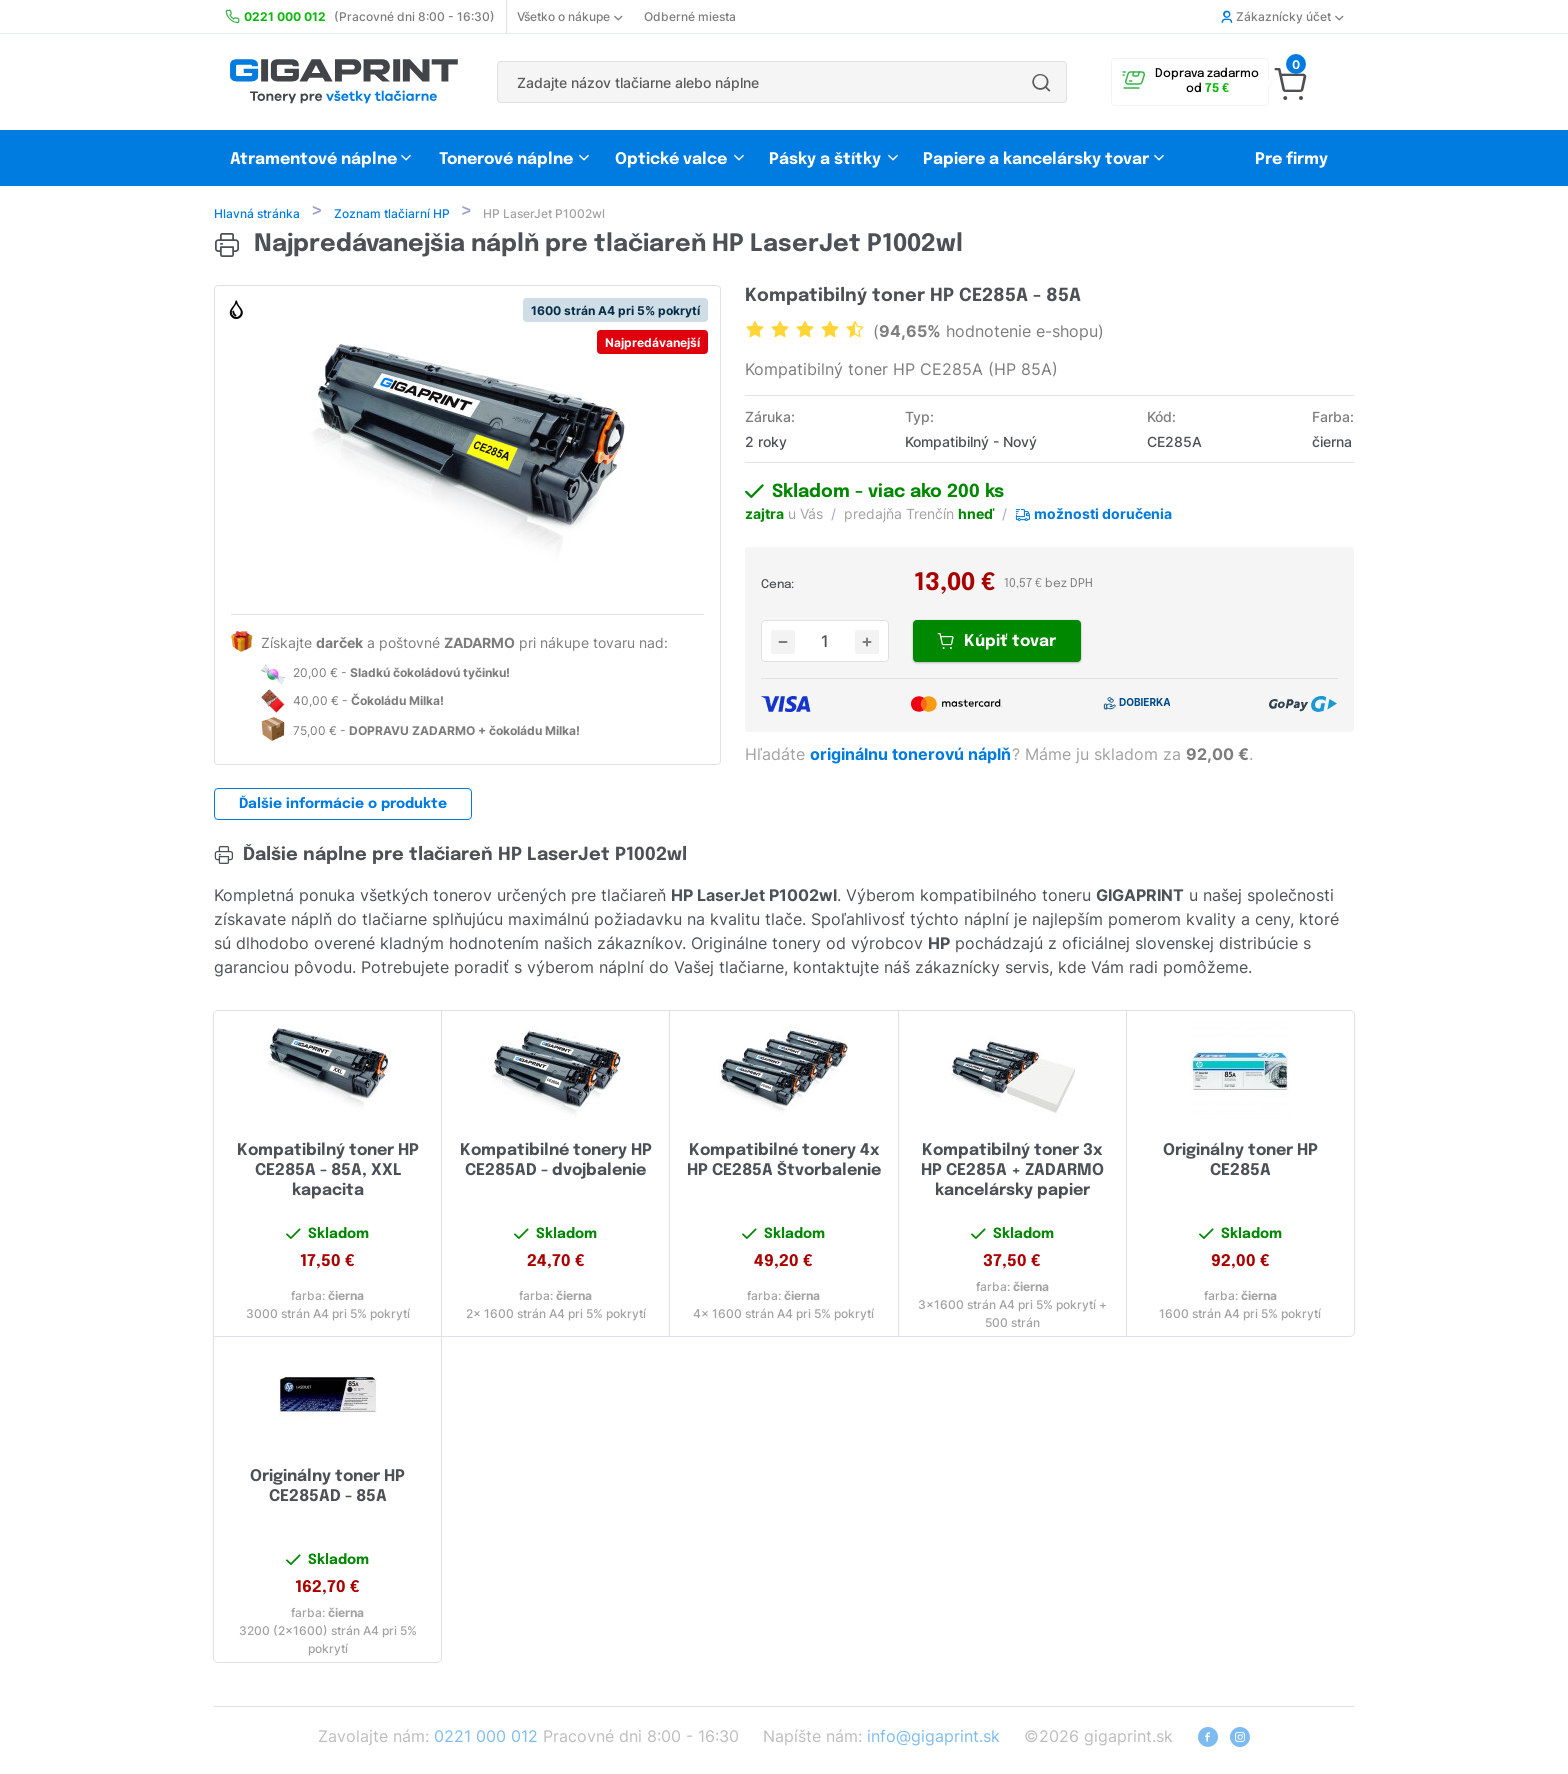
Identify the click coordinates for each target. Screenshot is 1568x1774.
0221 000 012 (486, 1738)
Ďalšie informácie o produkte (343, 806)
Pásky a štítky (825, 159)
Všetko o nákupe (569, 16)
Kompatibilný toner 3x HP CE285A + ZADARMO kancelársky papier (1012, 1172)
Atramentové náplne (313, 159)
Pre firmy (1291, 159)
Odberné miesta (690, 16)
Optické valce (671, 159)
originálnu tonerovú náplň (912, 756)
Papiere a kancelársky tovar (1038, 159)
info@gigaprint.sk (933, 1738)
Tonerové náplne (506, 159)
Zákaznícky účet (1282, 16)
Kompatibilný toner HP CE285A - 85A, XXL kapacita (328, 1172)
